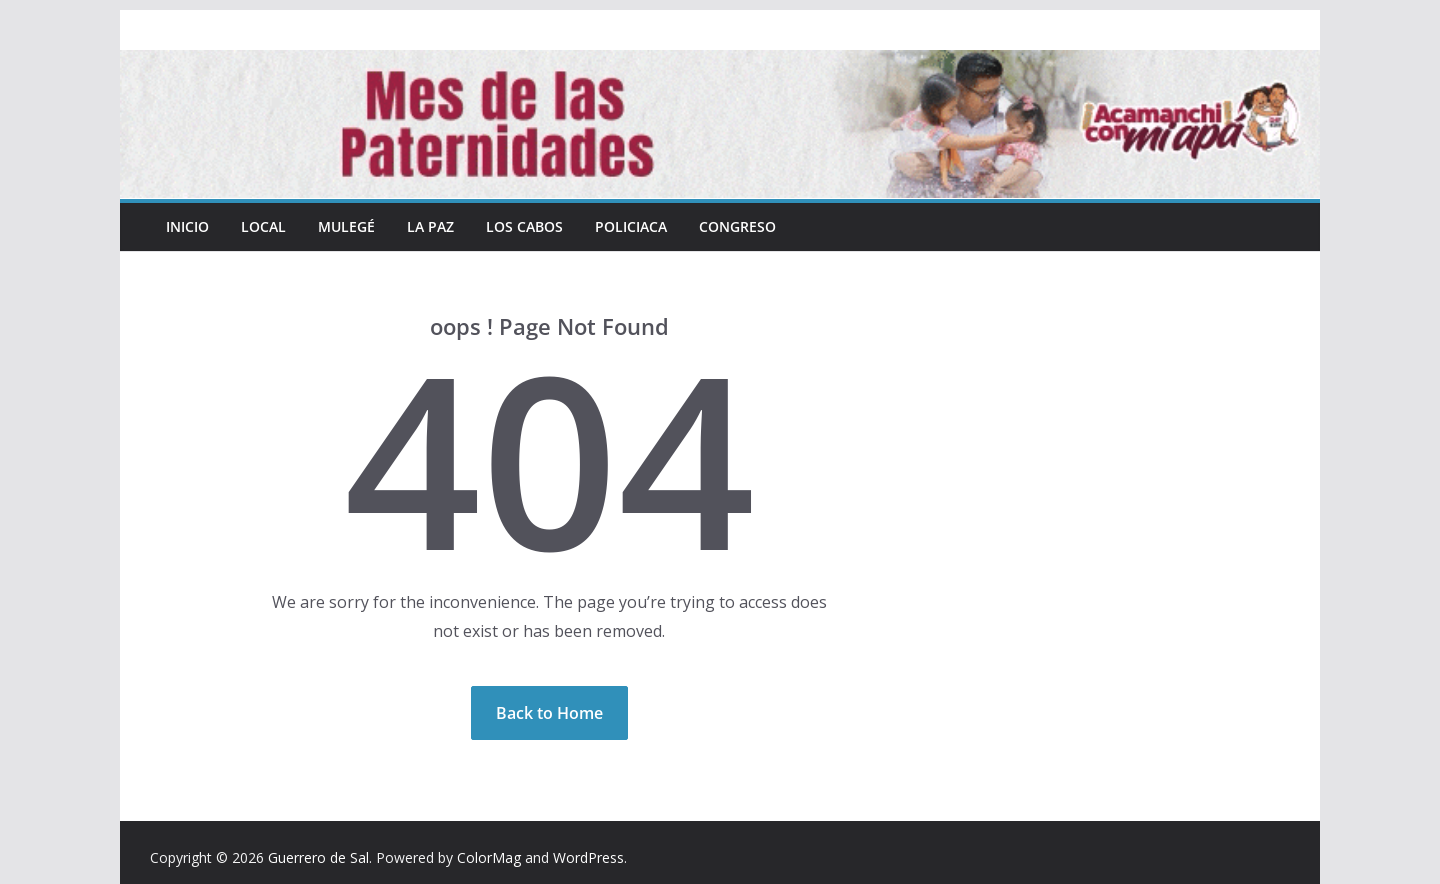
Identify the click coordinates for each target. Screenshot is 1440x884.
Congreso (737, 226)
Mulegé (346, 226)
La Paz (430, 226)
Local (263, 226)
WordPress (588, 857)
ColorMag (489, 857)
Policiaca (631, 226)
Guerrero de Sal (318, 857)
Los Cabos (524, 226)
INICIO (187, 226)
